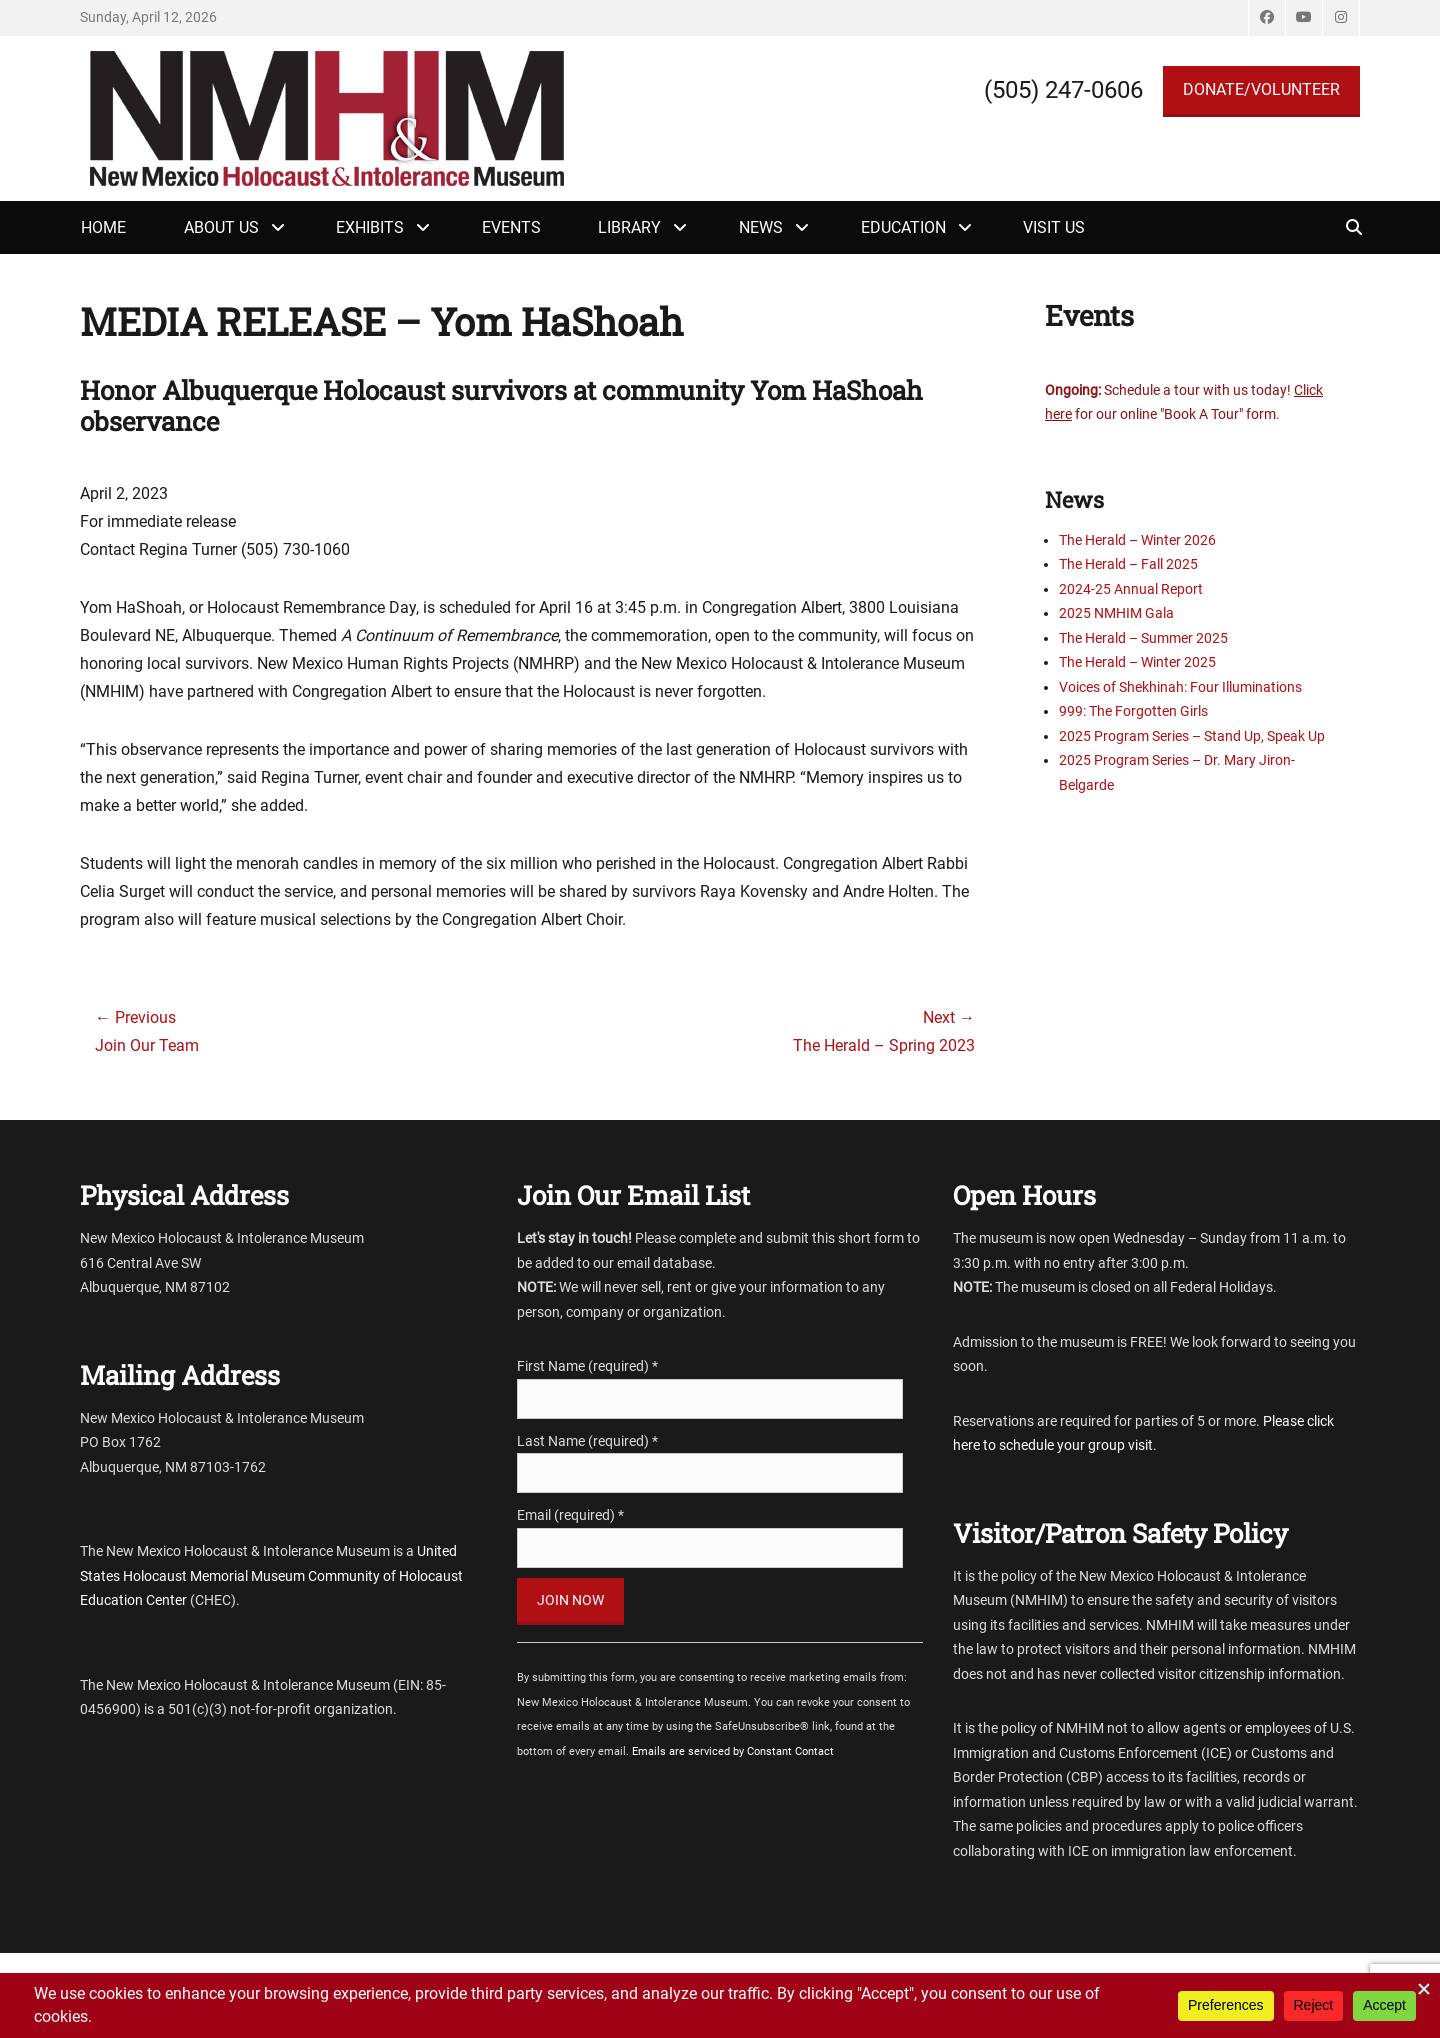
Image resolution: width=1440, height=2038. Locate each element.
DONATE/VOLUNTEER (1261, 89)
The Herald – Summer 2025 (1143, 638)
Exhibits (370, 227)
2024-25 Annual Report (1131, 589)
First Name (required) (587, 1366)
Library (629, 227)
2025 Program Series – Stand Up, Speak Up (1192, 736)
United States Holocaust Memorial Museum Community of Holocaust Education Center (271, 1575)
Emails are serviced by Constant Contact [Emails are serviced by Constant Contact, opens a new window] (733, 1751)
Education (903, 227)
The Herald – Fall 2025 (1128, 564)
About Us (221, 227)
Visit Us (1054, 227)
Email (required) (570, 1515)
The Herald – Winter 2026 (1137, 540)
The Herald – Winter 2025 (1137, 662)
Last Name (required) (587, 1441)
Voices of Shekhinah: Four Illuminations (1180, 687)
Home (103, 227)
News (761, 227)
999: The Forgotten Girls (1133, 711)
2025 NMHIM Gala (1116, 613)
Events (511, 227)
